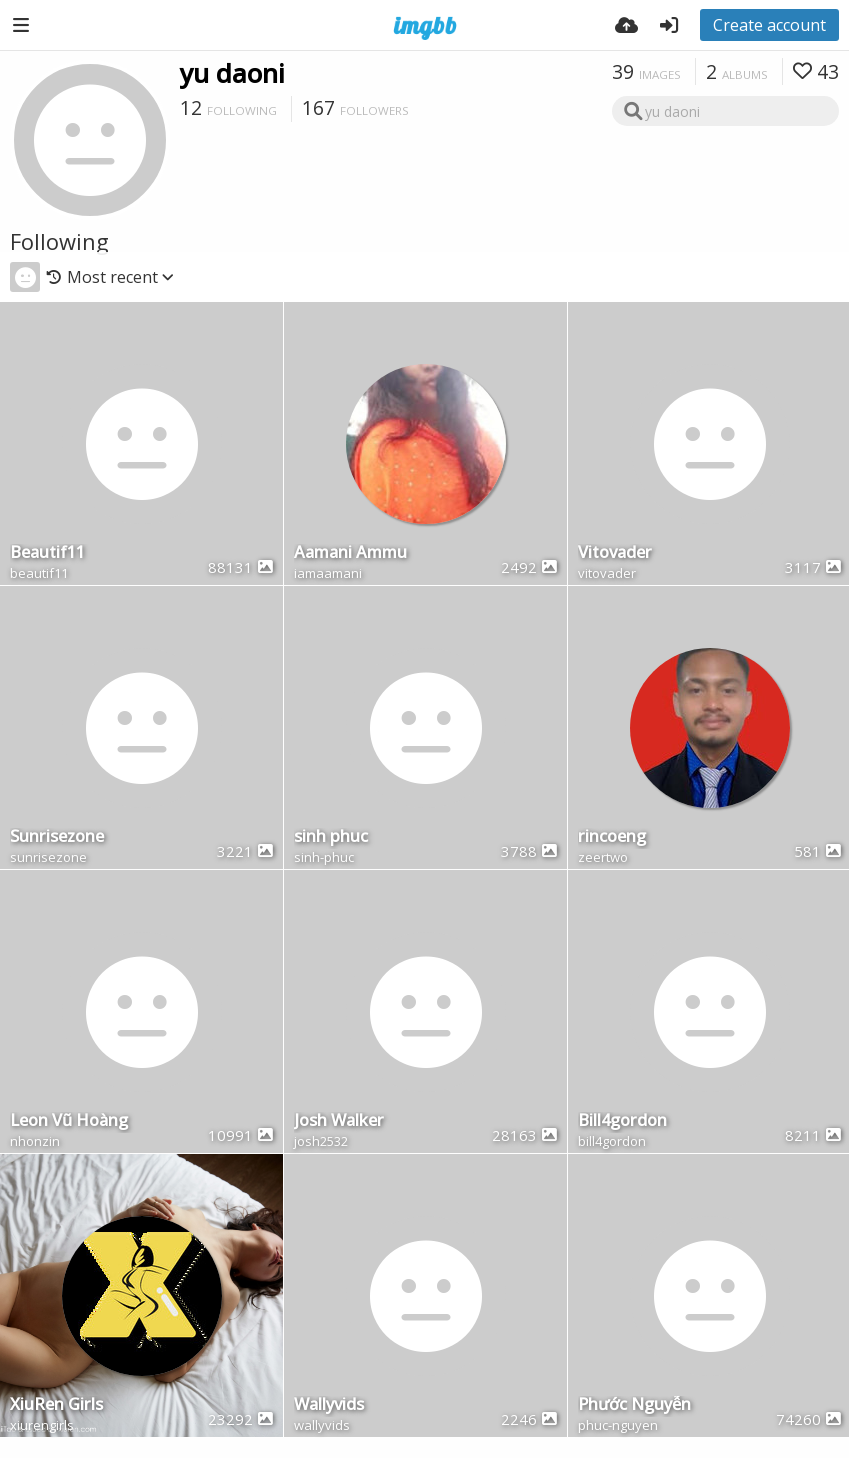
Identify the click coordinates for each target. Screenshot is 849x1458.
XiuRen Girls (56, 1405)
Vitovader (615, 553)
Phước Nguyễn (634, 1405)
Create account (769, 25)
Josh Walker (339, 1121)
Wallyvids (329, 1405)
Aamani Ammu (350, 553)
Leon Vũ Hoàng (69, 1121)
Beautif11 (47, 553)
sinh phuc (331, 837)
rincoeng (612, 837)
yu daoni (232, 73)
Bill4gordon (622, 1121)
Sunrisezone (57, 837)
